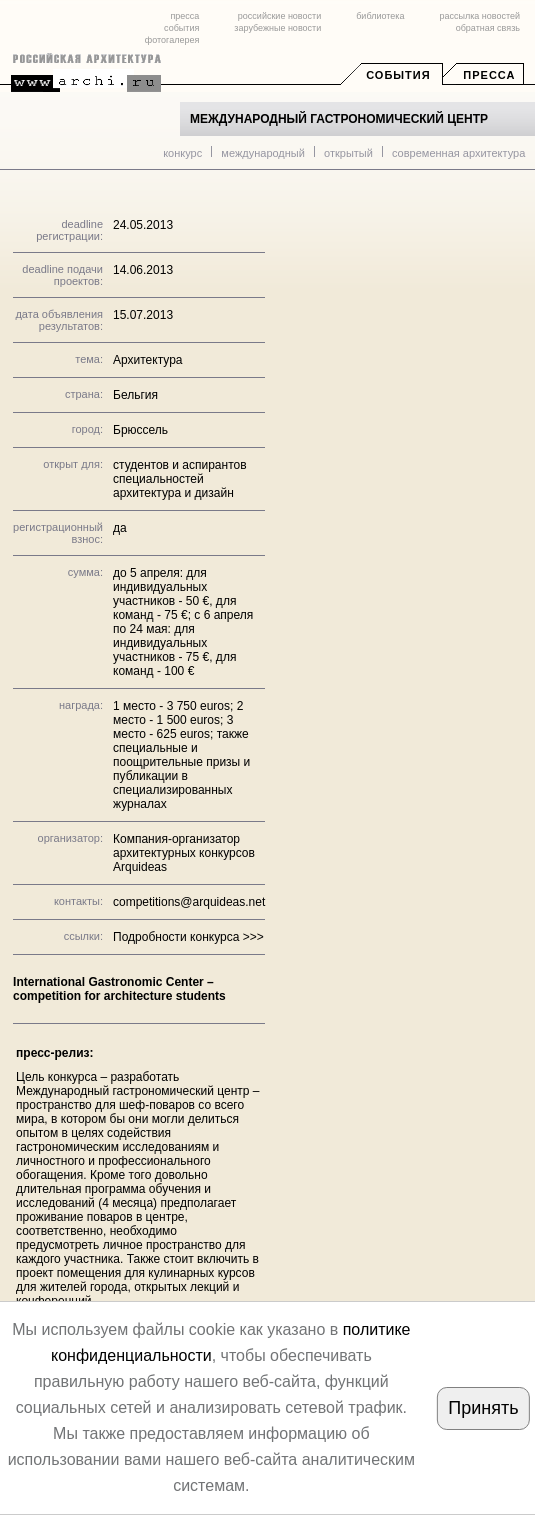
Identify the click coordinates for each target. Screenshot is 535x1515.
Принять (483, 1408)
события (181, 28)
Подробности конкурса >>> (188, 937)
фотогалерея (172, 40)
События (398, 75)
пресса (184, 16)
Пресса (489, 75)
